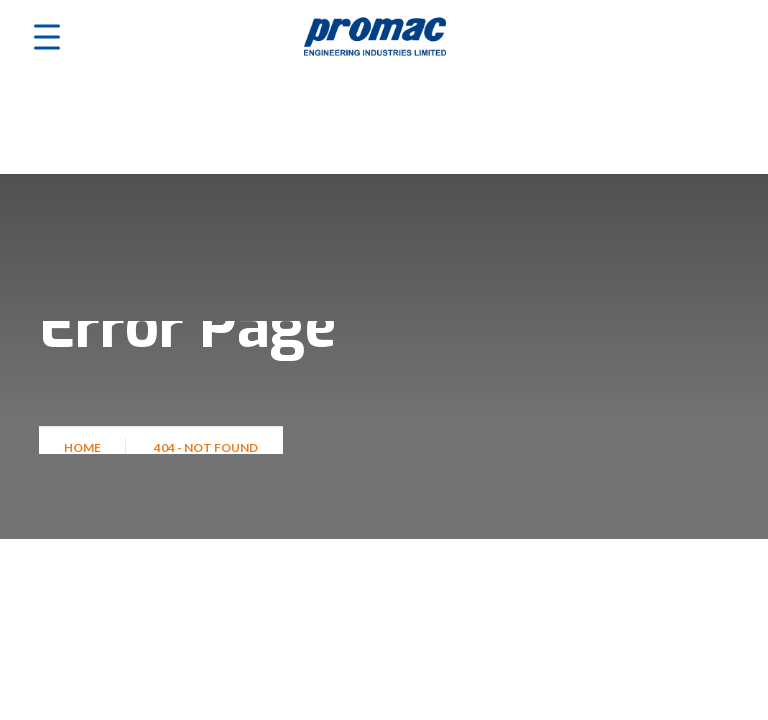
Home (84, 453)
